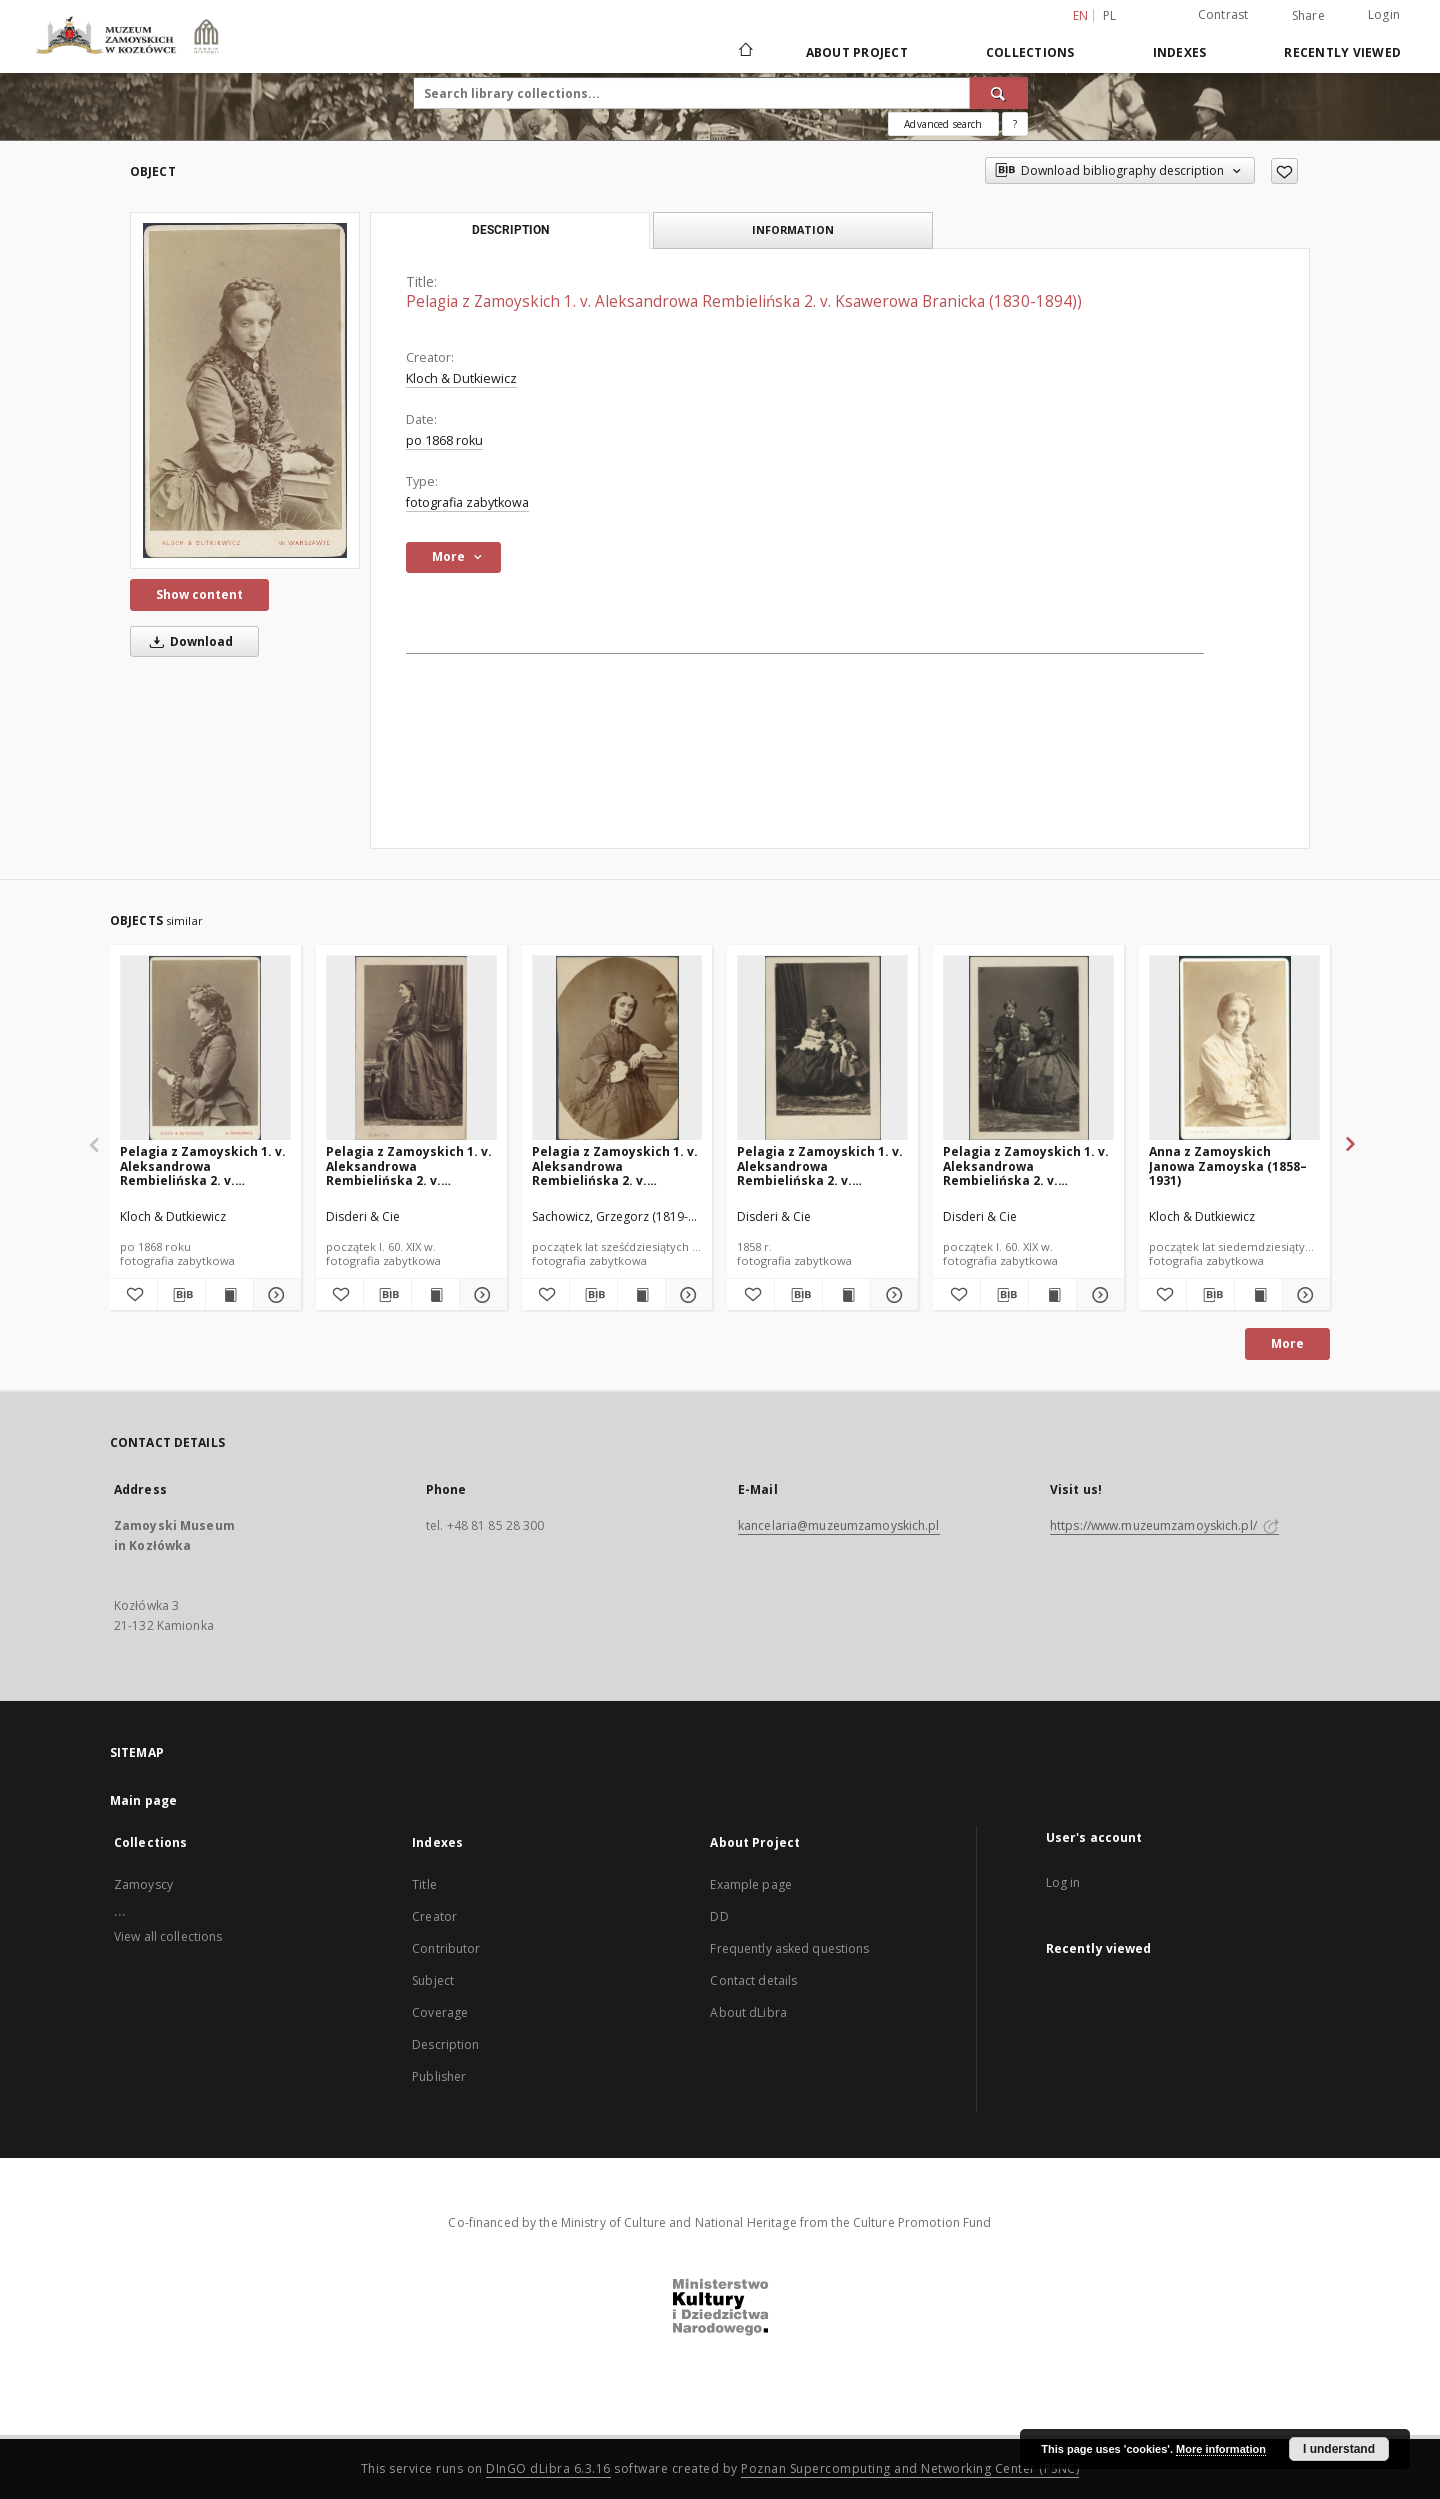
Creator (434, 1916)
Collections (1030, 52)
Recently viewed (1342, 52)
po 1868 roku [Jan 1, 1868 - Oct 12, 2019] (444, 440)
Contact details (753, 1980)
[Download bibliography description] (181, 1295)
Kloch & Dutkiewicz (461, 378)
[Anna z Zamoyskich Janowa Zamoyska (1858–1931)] (1234, 1048)
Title (424, 1884)
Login (1384, 14)
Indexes (1180, 52)
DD (719, 1916)
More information (1221, 2449)
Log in (1063, 1882)
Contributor (446, 1948)
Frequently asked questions (789, 1948)
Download (188, 641)
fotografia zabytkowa (467, 502)
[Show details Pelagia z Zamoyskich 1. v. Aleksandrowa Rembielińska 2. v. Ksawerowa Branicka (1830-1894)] (274, 1295)
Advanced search (943, 124)
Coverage (440, 2012)
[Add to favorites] (1284, 171)
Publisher (439, 2076)
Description (445, 2044)
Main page (143, 1800)
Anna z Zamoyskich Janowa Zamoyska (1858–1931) (1228, 1165)
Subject (433, 1980)
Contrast (1223, 14)
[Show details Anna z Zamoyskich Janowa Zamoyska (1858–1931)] (1303, 1295)
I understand (1339, 2449)
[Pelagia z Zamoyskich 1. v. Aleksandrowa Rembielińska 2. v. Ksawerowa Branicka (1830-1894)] (205, 1048)
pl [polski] (1110, 15)
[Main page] (744, 52)
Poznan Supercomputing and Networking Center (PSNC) (910, 2468)
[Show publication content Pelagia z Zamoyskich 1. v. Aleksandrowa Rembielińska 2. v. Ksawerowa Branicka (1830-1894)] (229, 1295)
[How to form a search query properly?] (1015, 124)
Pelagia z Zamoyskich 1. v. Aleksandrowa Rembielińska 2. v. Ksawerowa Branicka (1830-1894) (203, 1165)
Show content (199, 594)
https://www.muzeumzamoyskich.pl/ (1164, 1525)
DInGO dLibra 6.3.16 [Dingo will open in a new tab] (548, 2468)
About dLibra (748, 2012)
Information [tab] (793, 229)
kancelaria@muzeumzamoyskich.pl (839, 1525)
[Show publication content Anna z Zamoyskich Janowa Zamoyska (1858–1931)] (1258, 1295)
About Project (857, 52)
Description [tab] (510, 230)
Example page (750, 1884)
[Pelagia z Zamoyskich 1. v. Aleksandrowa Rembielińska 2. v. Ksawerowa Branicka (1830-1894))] (245, 390)
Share (1308, 16)
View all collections (168, 1936)
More (1287, 1343)
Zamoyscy (143, 1884)
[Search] (999, 93)
